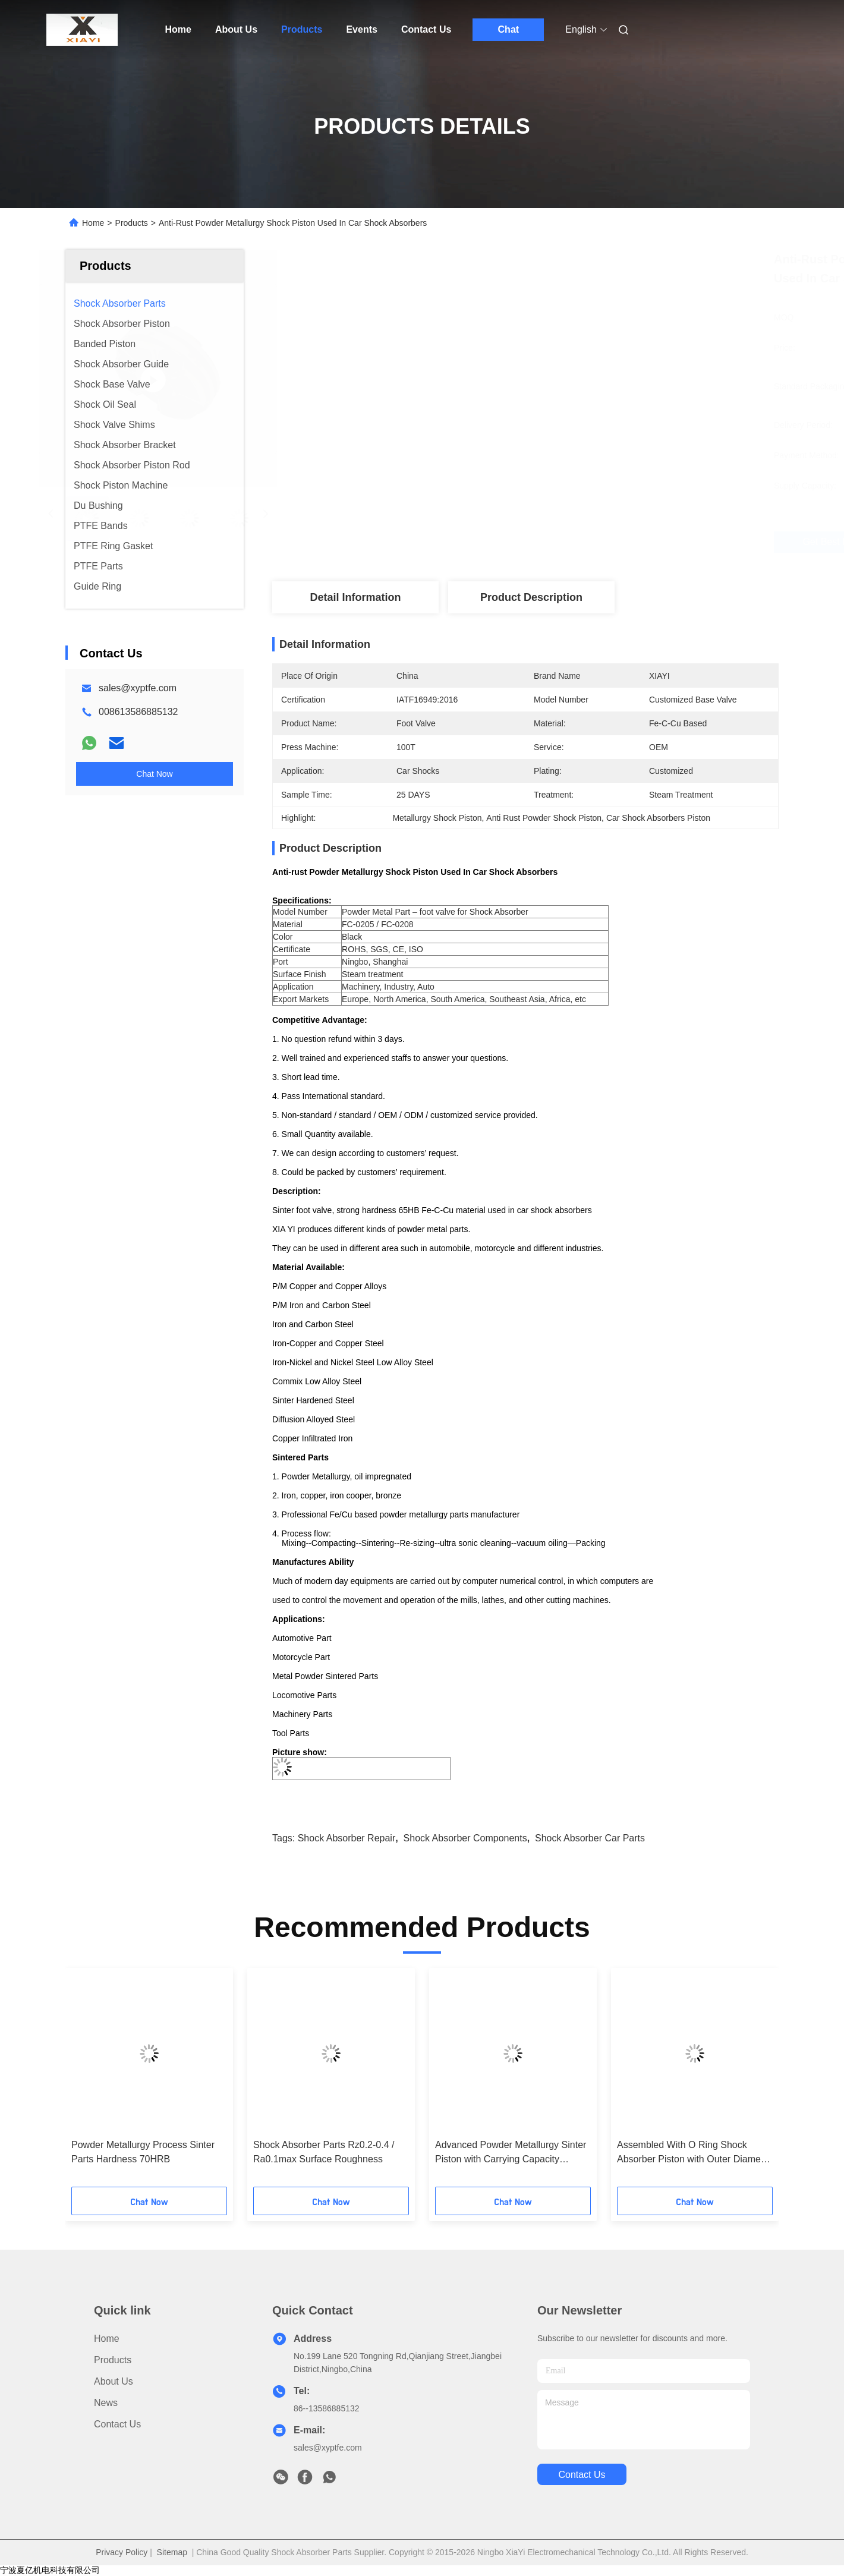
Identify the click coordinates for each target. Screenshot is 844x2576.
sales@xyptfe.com (138, 688)
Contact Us (426, 29)
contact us (581, 2475)
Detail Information (355, 597)
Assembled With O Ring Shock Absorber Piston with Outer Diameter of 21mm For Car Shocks (694, 2153)
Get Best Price (594, 542)
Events (361, 29)
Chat (508, 29)
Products (301, 29)
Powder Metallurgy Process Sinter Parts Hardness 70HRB (143, 2152)
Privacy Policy (121, 2552)
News (106, 2403)
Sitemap (172, 2552)
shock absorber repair (347, 1838)
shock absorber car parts (590, 1838)
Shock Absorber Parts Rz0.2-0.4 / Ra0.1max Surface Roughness (323, 2152)
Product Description (531, 597)
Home (178, 29)
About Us (236, 29)
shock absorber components (465, 1838)
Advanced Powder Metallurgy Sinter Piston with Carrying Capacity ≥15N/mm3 (510, 2153)
